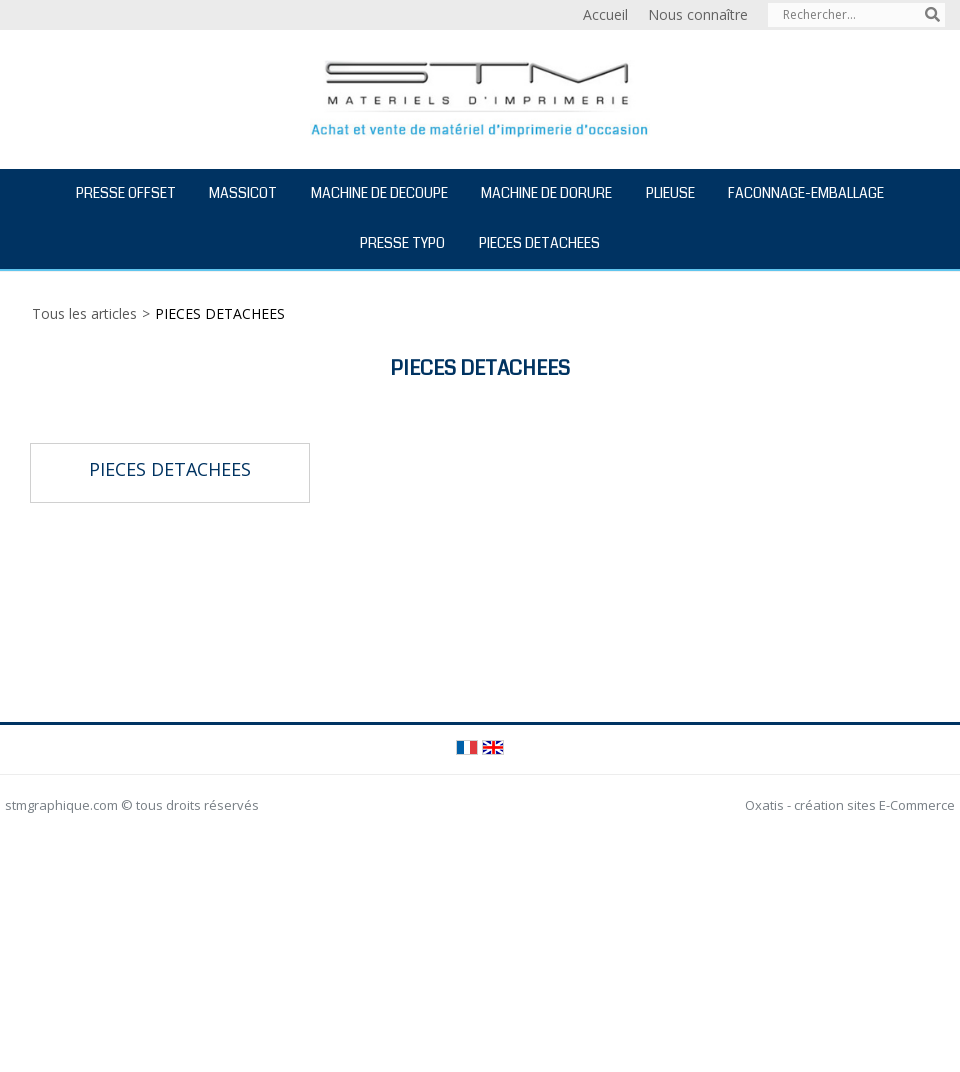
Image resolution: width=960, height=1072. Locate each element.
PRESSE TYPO (402, 243)
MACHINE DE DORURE (546, 193)
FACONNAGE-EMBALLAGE (806, 193)
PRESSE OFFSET (126, 193)
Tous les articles (84, 313)
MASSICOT (243, 193)
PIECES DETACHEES (539, 243)
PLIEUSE (670, 193)
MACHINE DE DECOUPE (379, 193)
